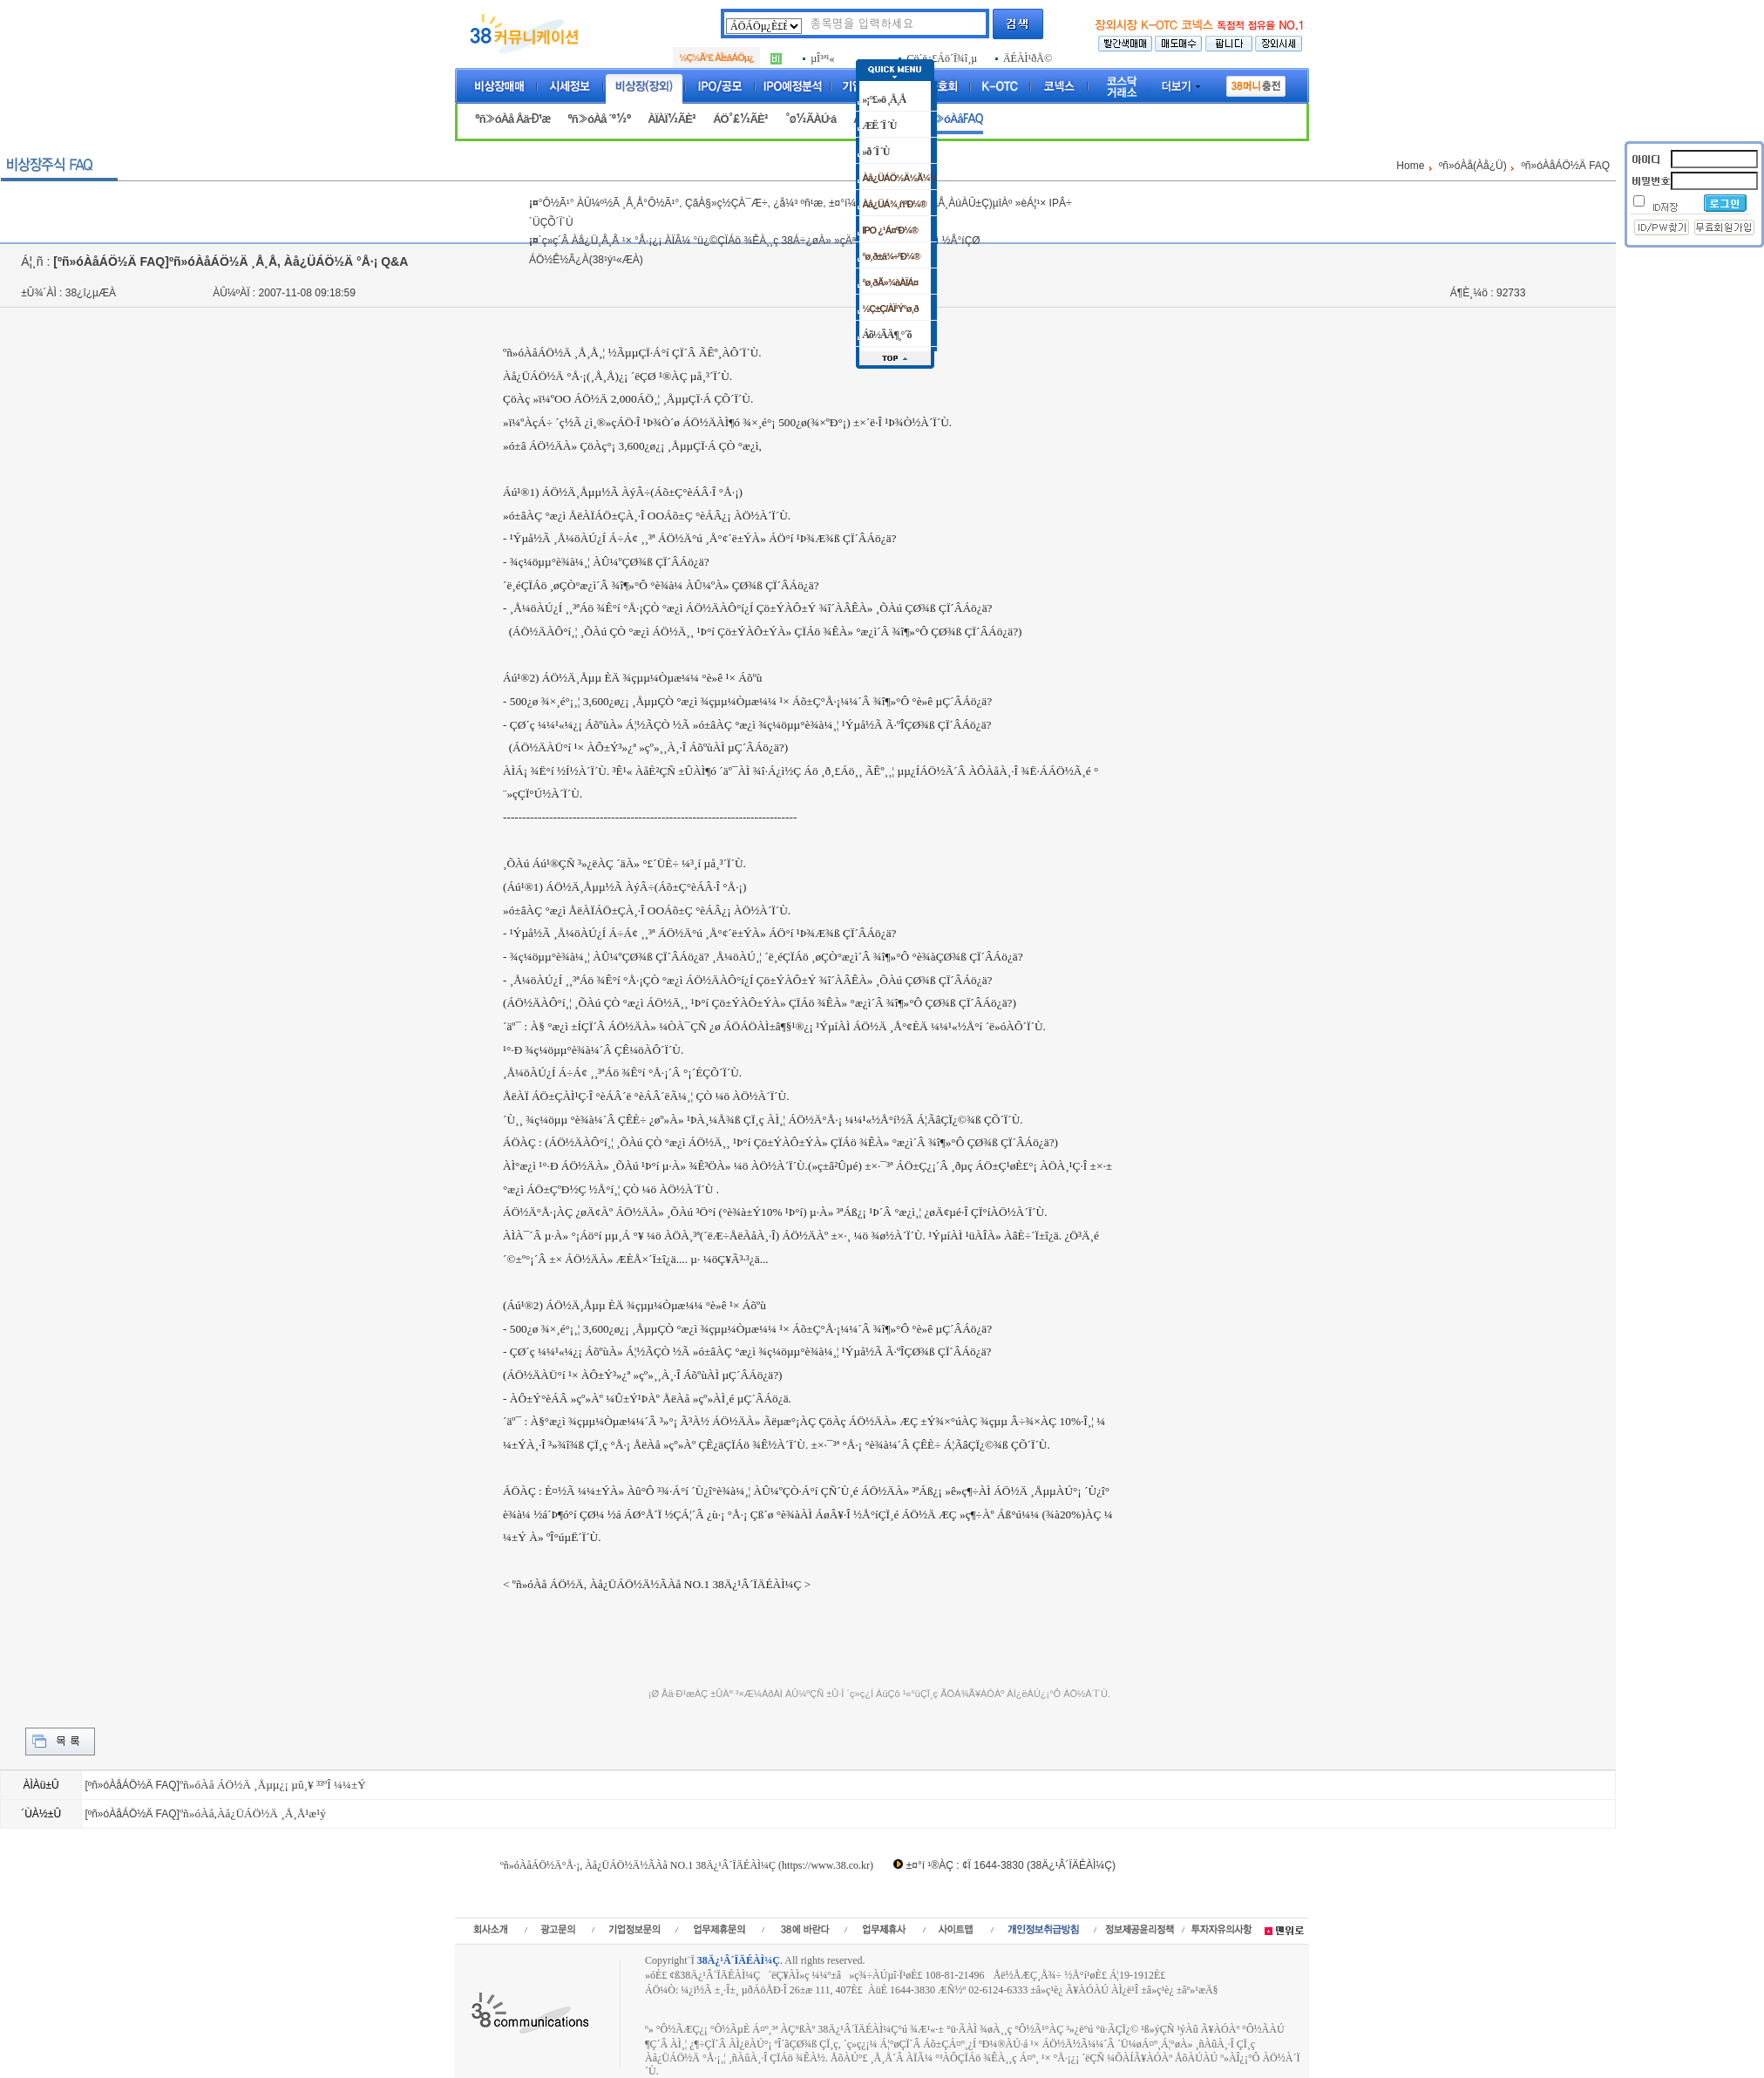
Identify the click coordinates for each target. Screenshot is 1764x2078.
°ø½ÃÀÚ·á (810, 119)
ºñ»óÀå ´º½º (598, 119)
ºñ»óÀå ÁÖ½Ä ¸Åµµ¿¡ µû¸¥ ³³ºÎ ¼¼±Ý (273, 1784)
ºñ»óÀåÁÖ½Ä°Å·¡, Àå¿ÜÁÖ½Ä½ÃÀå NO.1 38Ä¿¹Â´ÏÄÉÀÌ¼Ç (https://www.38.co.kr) (686, 1865)
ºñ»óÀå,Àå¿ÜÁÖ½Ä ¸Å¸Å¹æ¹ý (253, 1813)
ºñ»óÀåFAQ (953, 119)
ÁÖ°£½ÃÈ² (740, 119)
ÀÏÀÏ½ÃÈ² (671, 119)
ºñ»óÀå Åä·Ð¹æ (512, 119)
